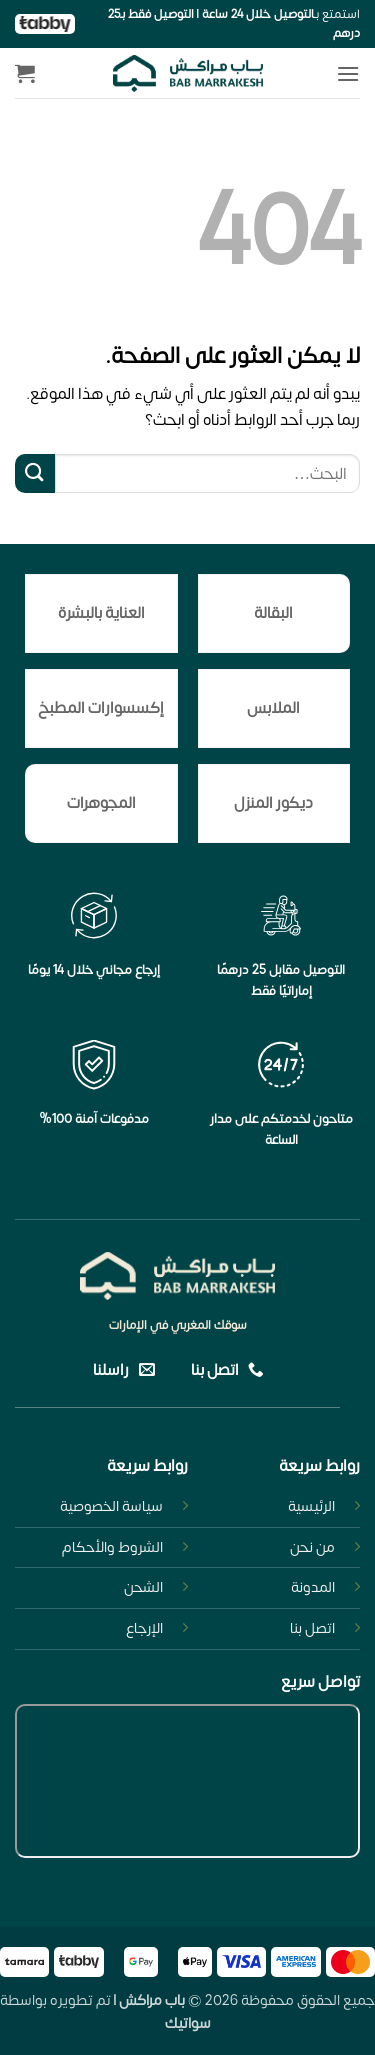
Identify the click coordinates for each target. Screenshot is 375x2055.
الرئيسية (311, 1506)
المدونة (313, 1587)
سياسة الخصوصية (111, 1506)
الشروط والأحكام (112, 1547)
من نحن (312, 1547)
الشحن (143, 1587)
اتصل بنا (312, 1628)
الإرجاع (144, 1628)
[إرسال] (35, 473)
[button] (348, 73)
